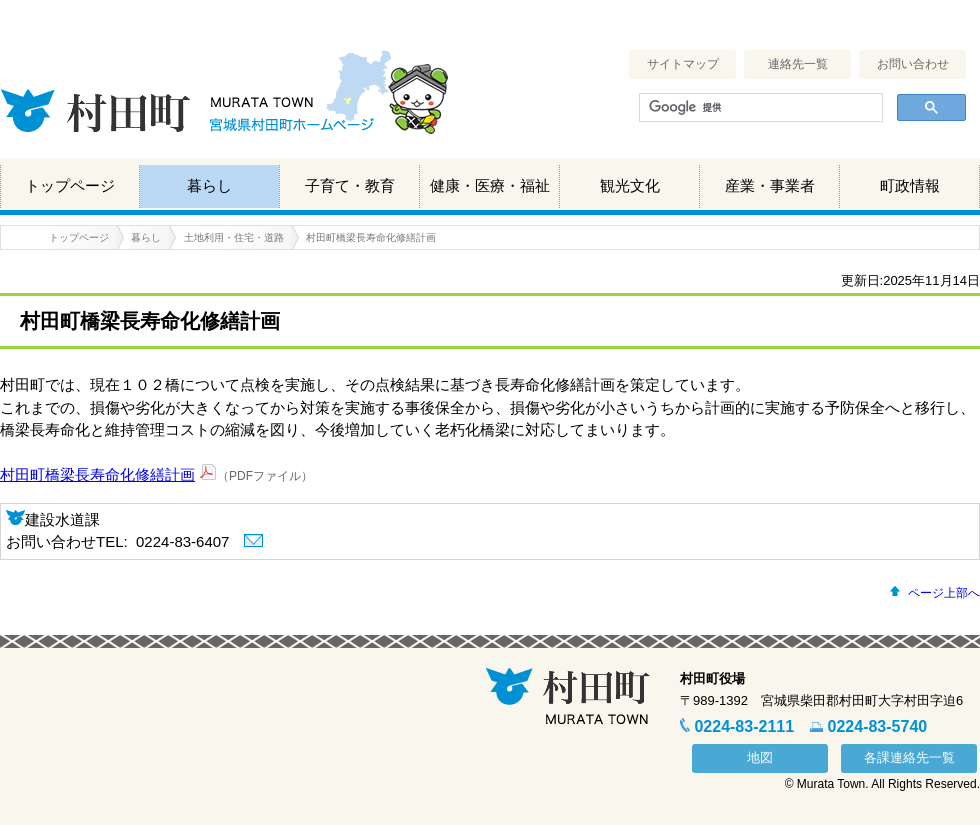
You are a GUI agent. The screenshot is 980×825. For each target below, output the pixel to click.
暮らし (209, 185)
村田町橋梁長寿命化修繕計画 (97, 474)
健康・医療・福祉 (490, 185)
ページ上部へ (944, 593)
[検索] (759, 108)
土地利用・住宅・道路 (234, 237)
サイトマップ (683, 64)
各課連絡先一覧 (909, 757)
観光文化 (630, 185)
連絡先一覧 (798, 64)
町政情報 (910, 185)
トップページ (70, 185)
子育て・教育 (350, 185)
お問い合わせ (913, 64)
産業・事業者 (770, 185)
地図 (760, 757)
